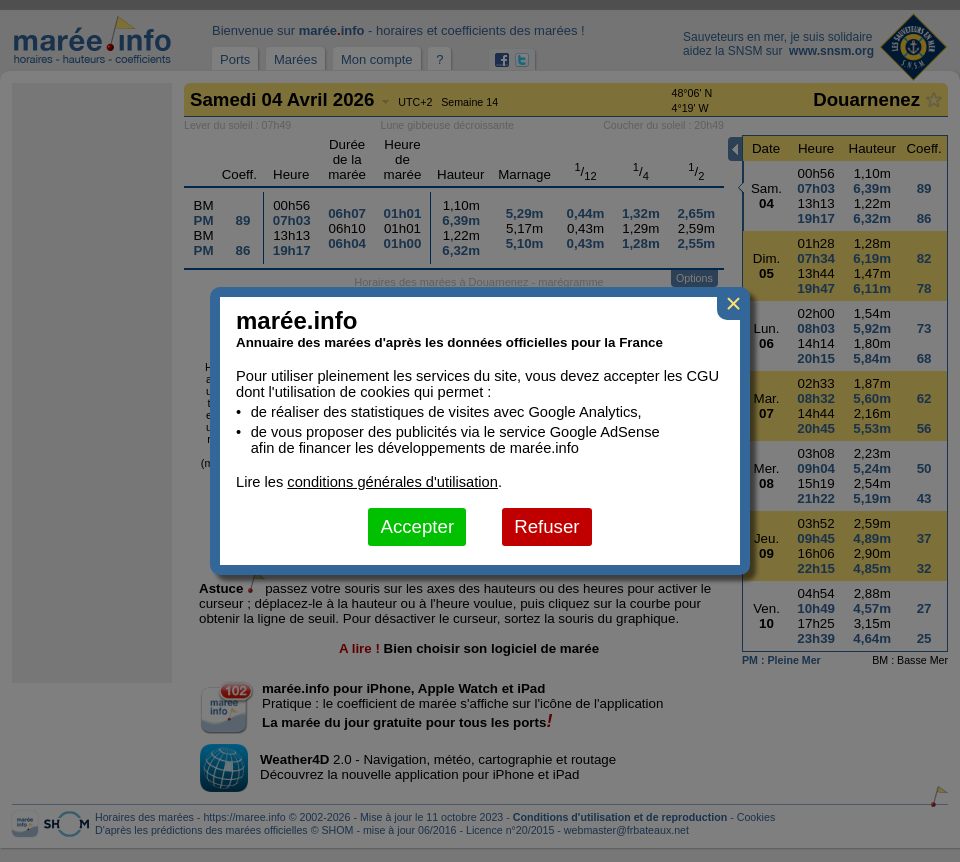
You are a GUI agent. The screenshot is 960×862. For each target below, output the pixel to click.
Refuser (546, 526)
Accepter (417, 526)
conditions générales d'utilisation (392, 482)
